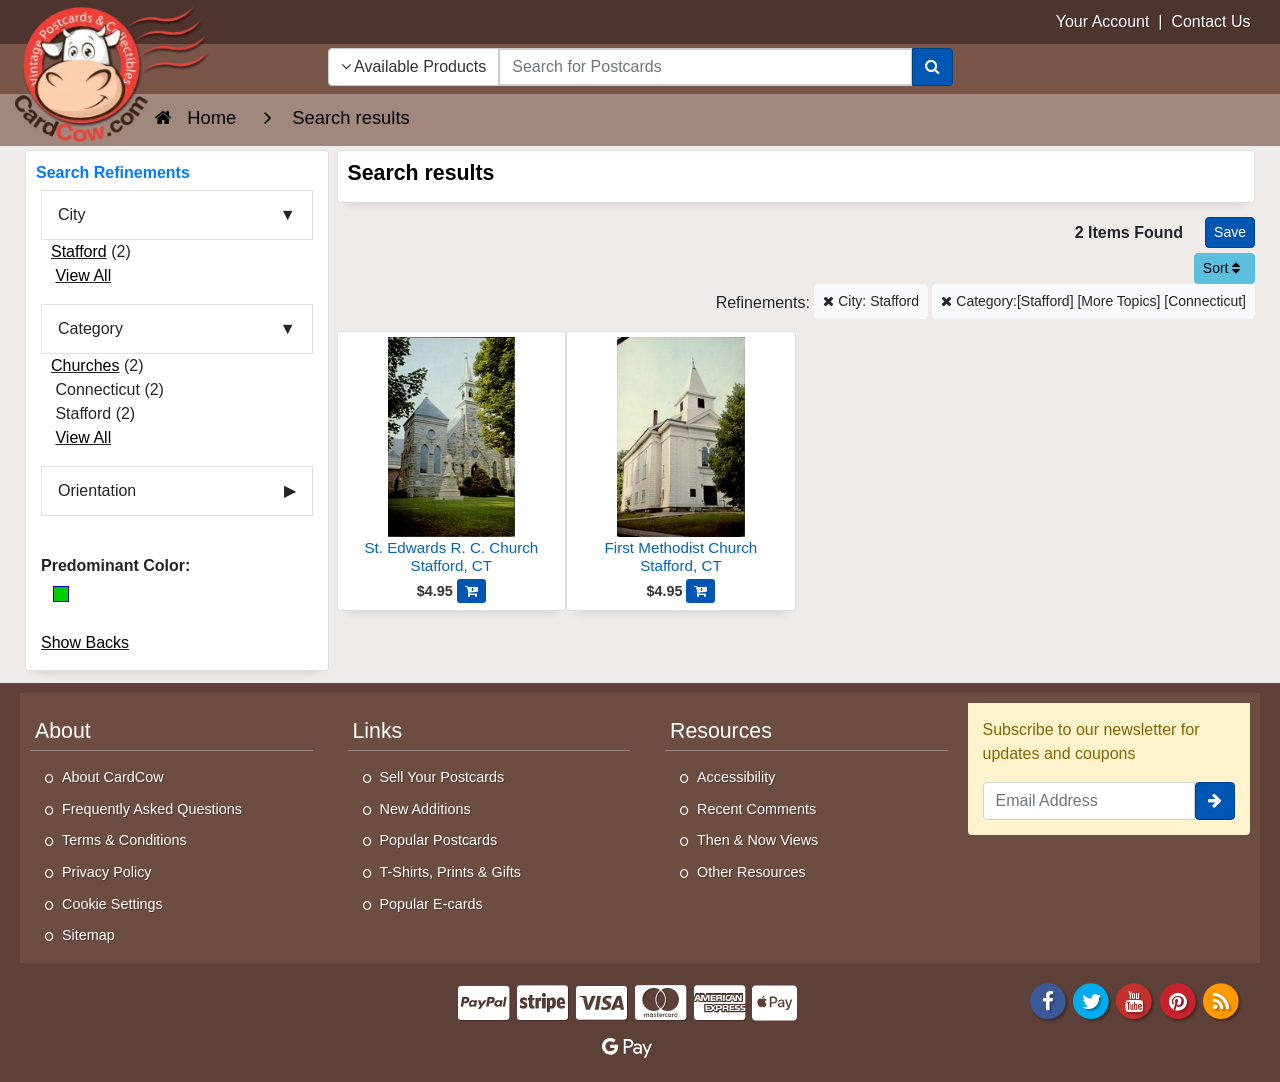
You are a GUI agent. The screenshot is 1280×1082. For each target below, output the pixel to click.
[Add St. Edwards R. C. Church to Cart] (471, 591)
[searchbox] (705, 67)
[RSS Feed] (1221, 999)
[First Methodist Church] (681, 458)
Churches (85, 365)
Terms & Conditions (124, 840)
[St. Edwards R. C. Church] (452, 458)
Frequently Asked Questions (152, 809)
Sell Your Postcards (442, 777)
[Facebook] (1048, 999)
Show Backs (85, 642)
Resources (721, 731)
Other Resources (751, 872)
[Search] (932, 67)
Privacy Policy (107, 872)
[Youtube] (1135, 999)
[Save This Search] (1230, 232)
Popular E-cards (431, 904)
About (63, 731)
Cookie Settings (112, 904)
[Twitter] (1091, 999)
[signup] (1215, 801)
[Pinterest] (1178, 999)
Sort (1222, 268)
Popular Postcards (439, 840)
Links (378, 731)
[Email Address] (1089, 801)
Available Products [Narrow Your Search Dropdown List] (414, 66)
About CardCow (113, 777)
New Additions (425, 809)
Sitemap (88, 935)
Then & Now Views (757, 840)
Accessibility (736, 777)
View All (83, 275)
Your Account (1103, 21)
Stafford (79, 251)
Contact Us (1210, 21)
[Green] (61, 594)
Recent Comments (756, 809)
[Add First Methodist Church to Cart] (700, 591)
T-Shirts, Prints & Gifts (451, 872)
